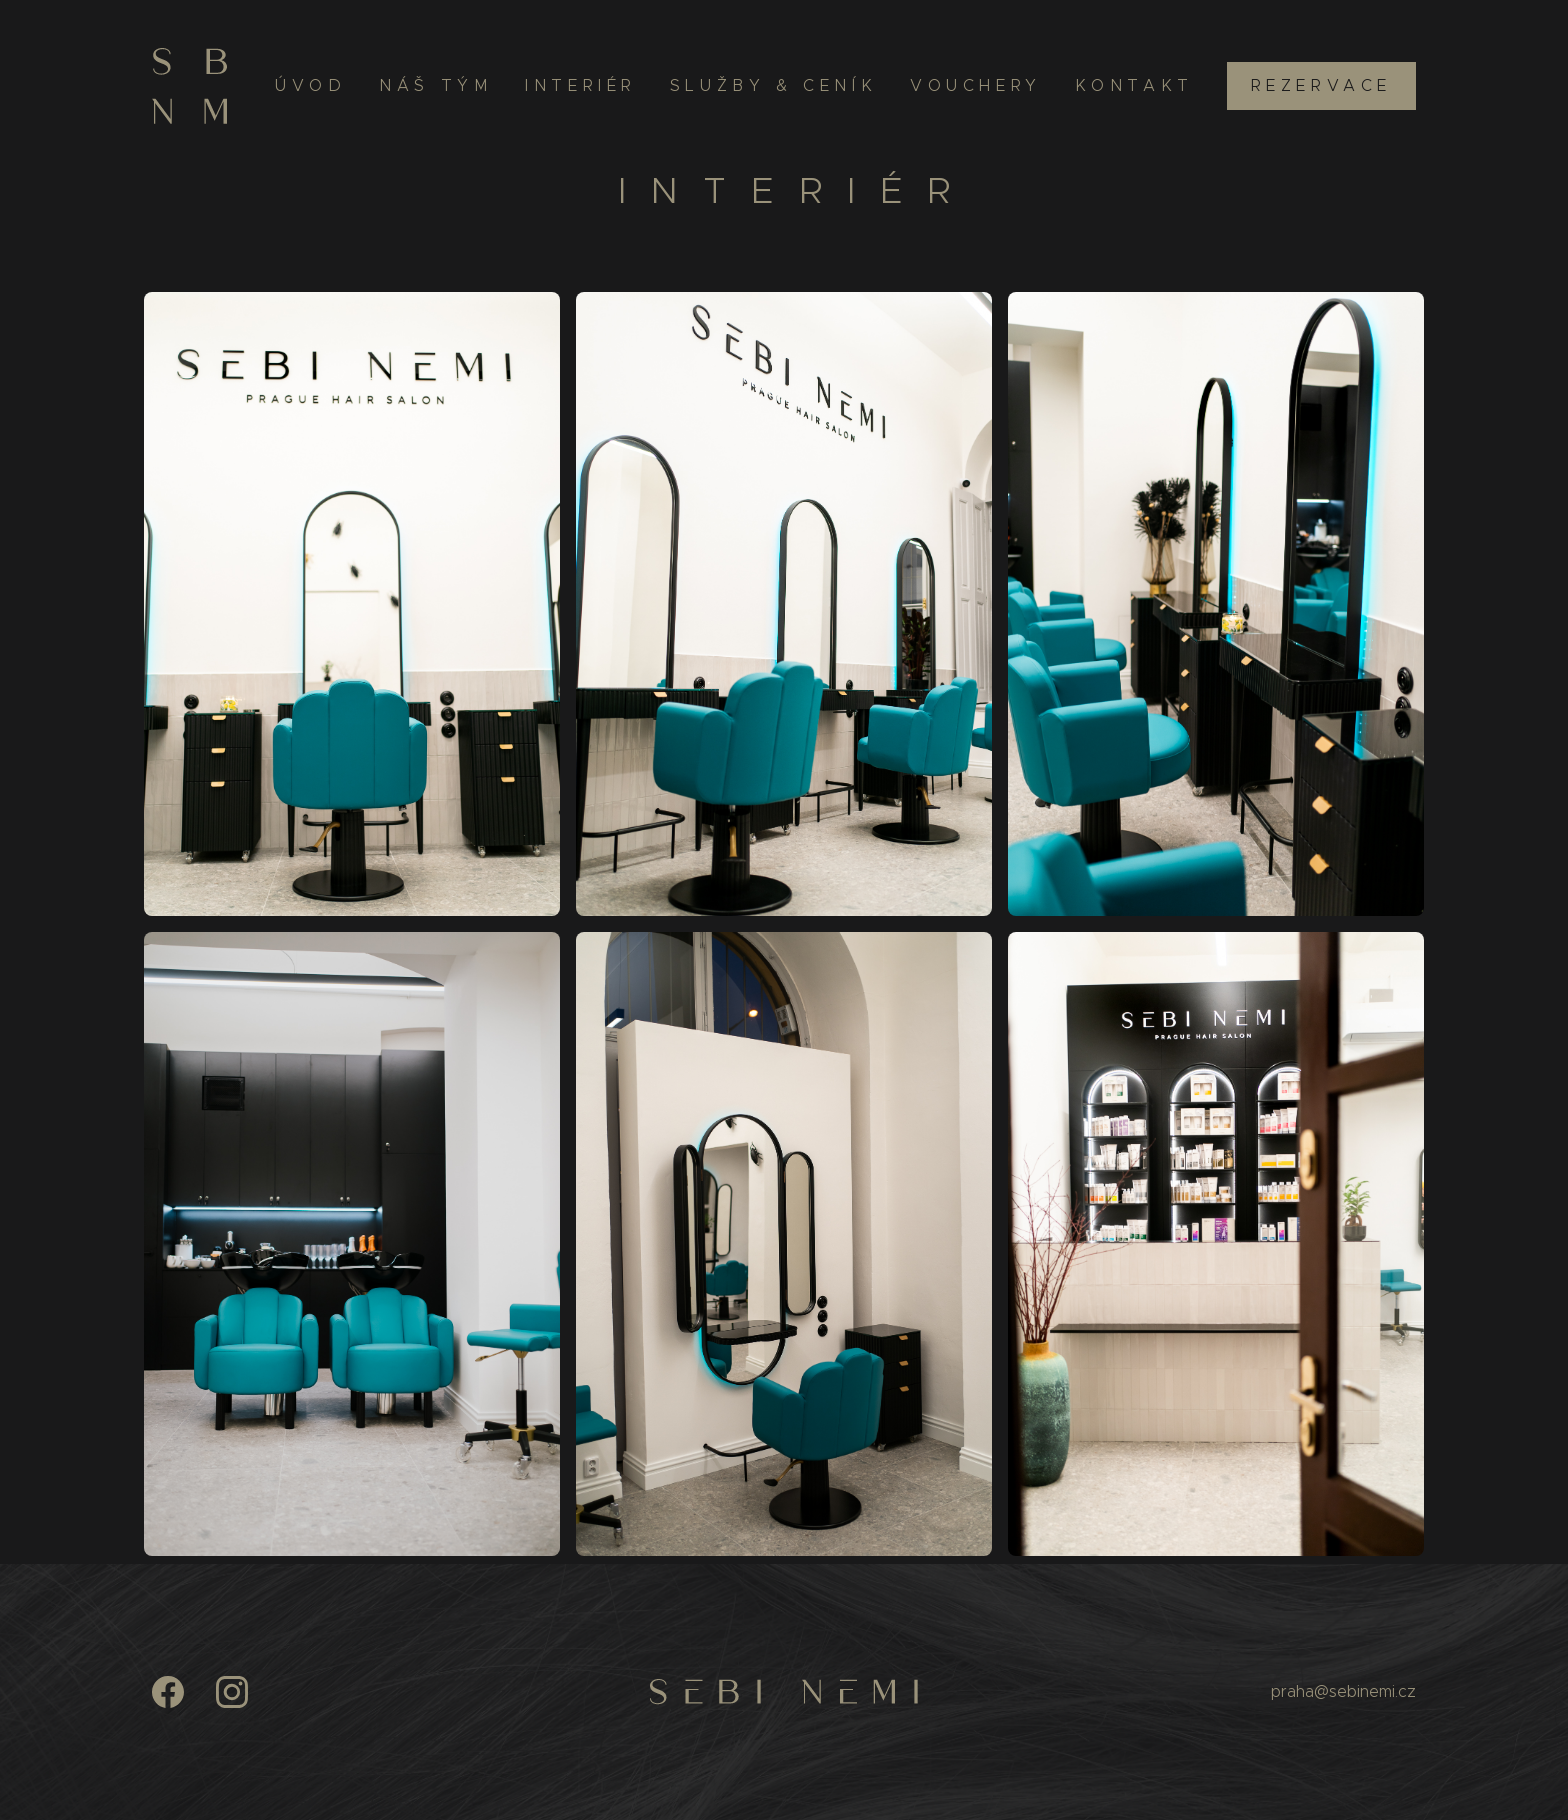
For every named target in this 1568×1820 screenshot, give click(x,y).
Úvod (310, 86)
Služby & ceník (773, 86)
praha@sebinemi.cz (1343, 1692)
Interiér (581, 86)
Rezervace (1321, 86)
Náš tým (435, 86)
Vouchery (976, 86)
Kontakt (1134, 86)
